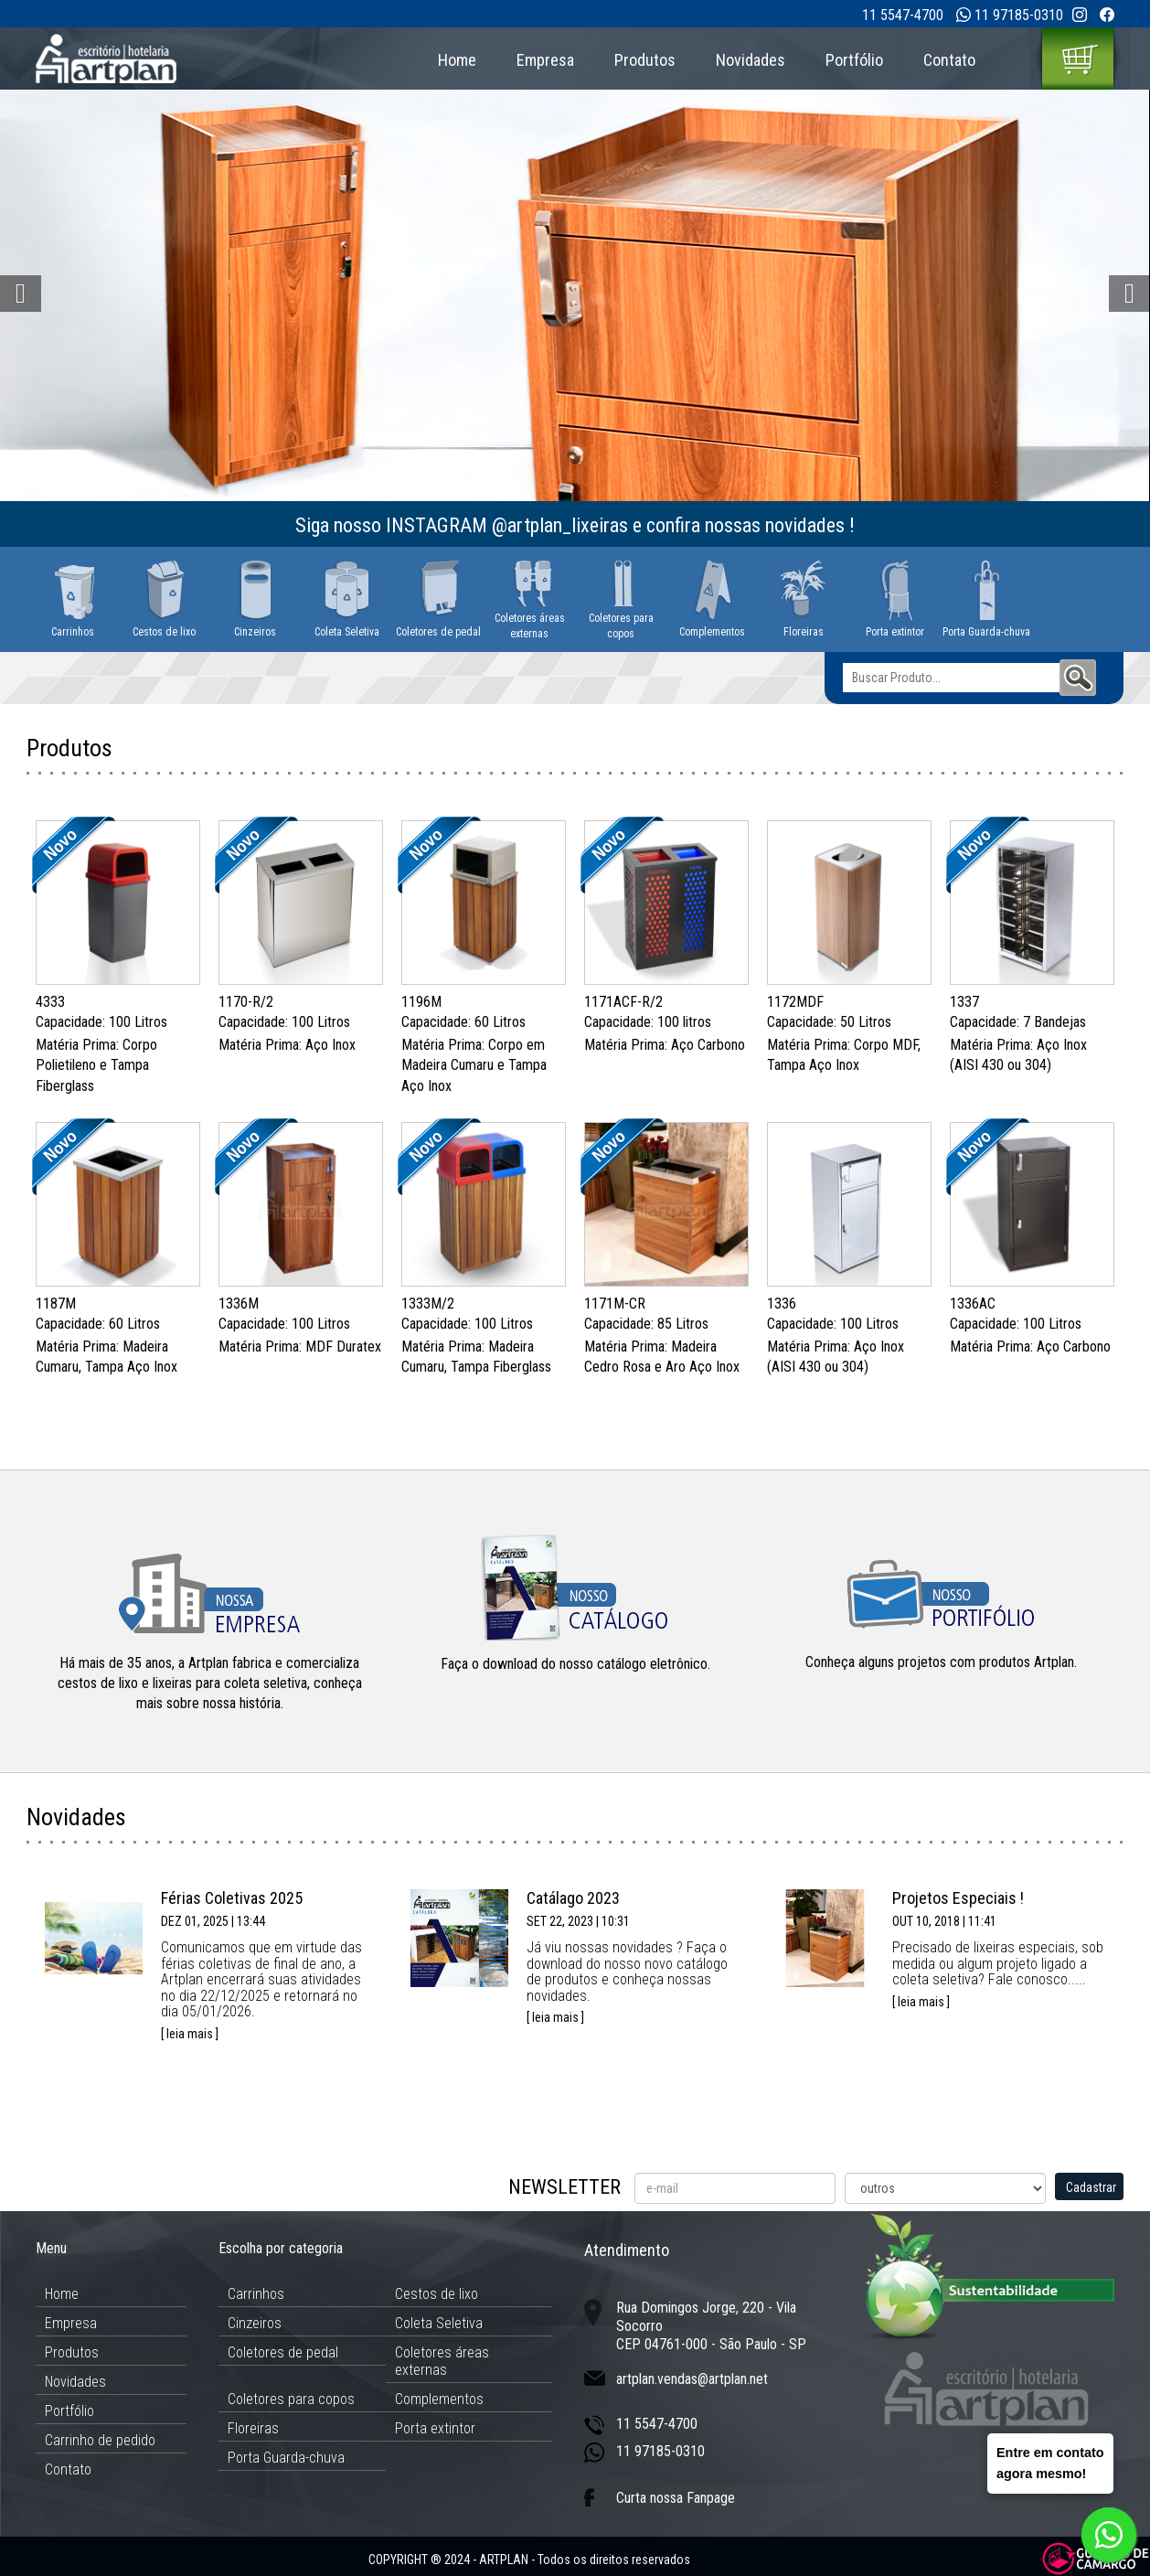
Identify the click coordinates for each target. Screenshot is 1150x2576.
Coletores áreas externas (442, 2361)
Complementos (439, 2399)
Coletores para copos (291, 2399)
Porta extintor (435, 2428)
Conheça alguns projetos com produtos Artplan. (941, 1662)
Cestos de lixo (436, 2294)
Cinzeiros (255, 2323)
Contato (949, 59)
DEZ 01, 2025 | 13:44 (213, 1921)
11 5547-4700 (902, 15)
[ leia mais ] (189, 2033)
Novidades (750, 59)
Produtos (645, 59)
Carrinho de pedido (100, 2440)
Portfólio (854, 59)
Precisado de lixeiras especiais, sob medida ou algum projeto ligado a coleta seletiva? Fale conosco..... (997, 1963)
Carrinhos (256, 2294)
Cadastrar (1091, 2187)
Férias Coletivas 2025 (232, 1898)
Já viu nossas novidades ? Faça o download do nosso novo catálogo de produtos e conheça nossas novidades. (627, 1971)
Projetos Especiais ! (958, 1898)
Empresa (545, 59)
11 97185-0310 (1018, 15)
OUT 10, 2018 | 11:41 (944, 1921)
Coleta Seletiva (439, 2323)
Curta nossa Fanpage (675, 2498)
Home (457, 59)
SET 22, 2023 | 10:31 (578, 1921)
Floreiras (253, 2428)
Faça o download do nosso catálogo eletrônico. (575, 1664)
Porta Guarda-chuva (286, 2457)
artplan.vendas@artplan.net (692, 2379)
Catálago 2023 (573, 1898)
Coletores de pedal (283, 2352)
